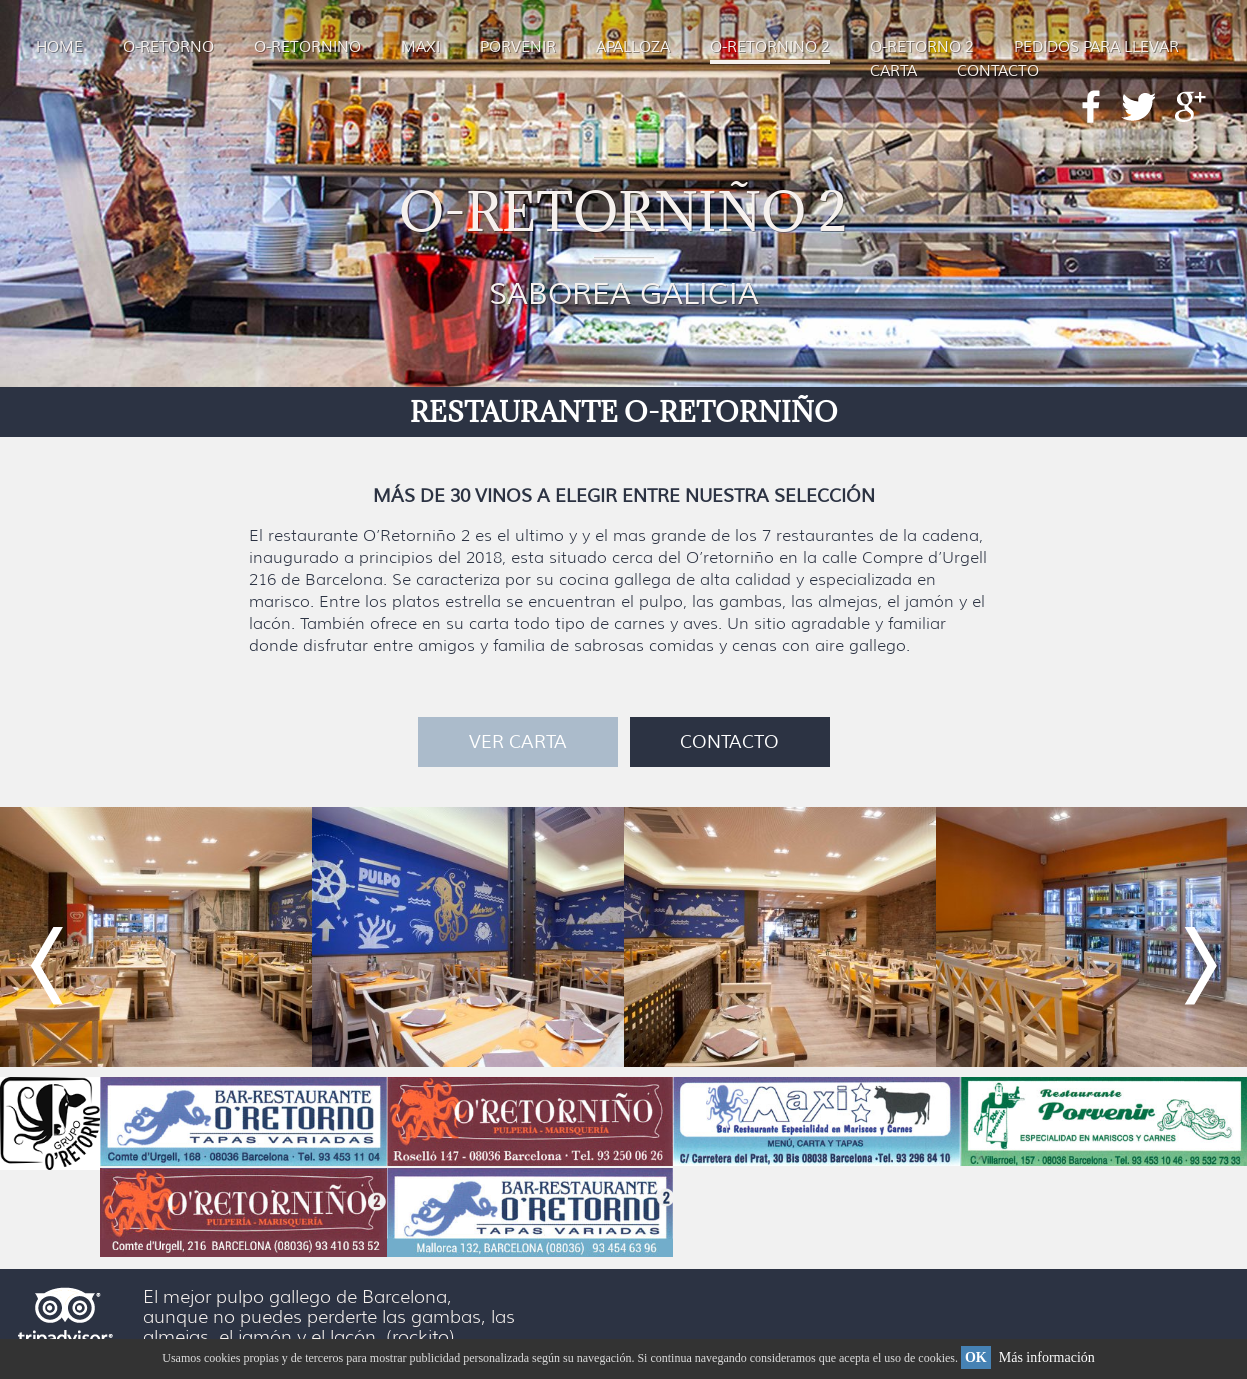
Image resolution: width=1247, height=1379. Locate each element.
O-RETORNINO (307, 47)
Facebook (1091, 107)
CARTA (893, 71)
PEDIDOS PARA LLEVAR (1096, 47)
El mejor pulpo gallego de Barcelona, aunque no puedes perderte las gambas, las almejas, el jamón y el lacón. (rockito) (329, 1317)
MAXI (420, 47)
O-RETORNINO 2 (770, 47)
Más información (1047, 1357)
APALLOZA (633, 47)
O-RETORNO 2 (922, 47)
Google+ (1191, 107)
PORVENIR (518, 47)
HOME (59, 47)
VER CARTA (518, 742)
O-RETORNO (168, 47)
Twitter (1137, 107)
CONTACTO (998, 71)
